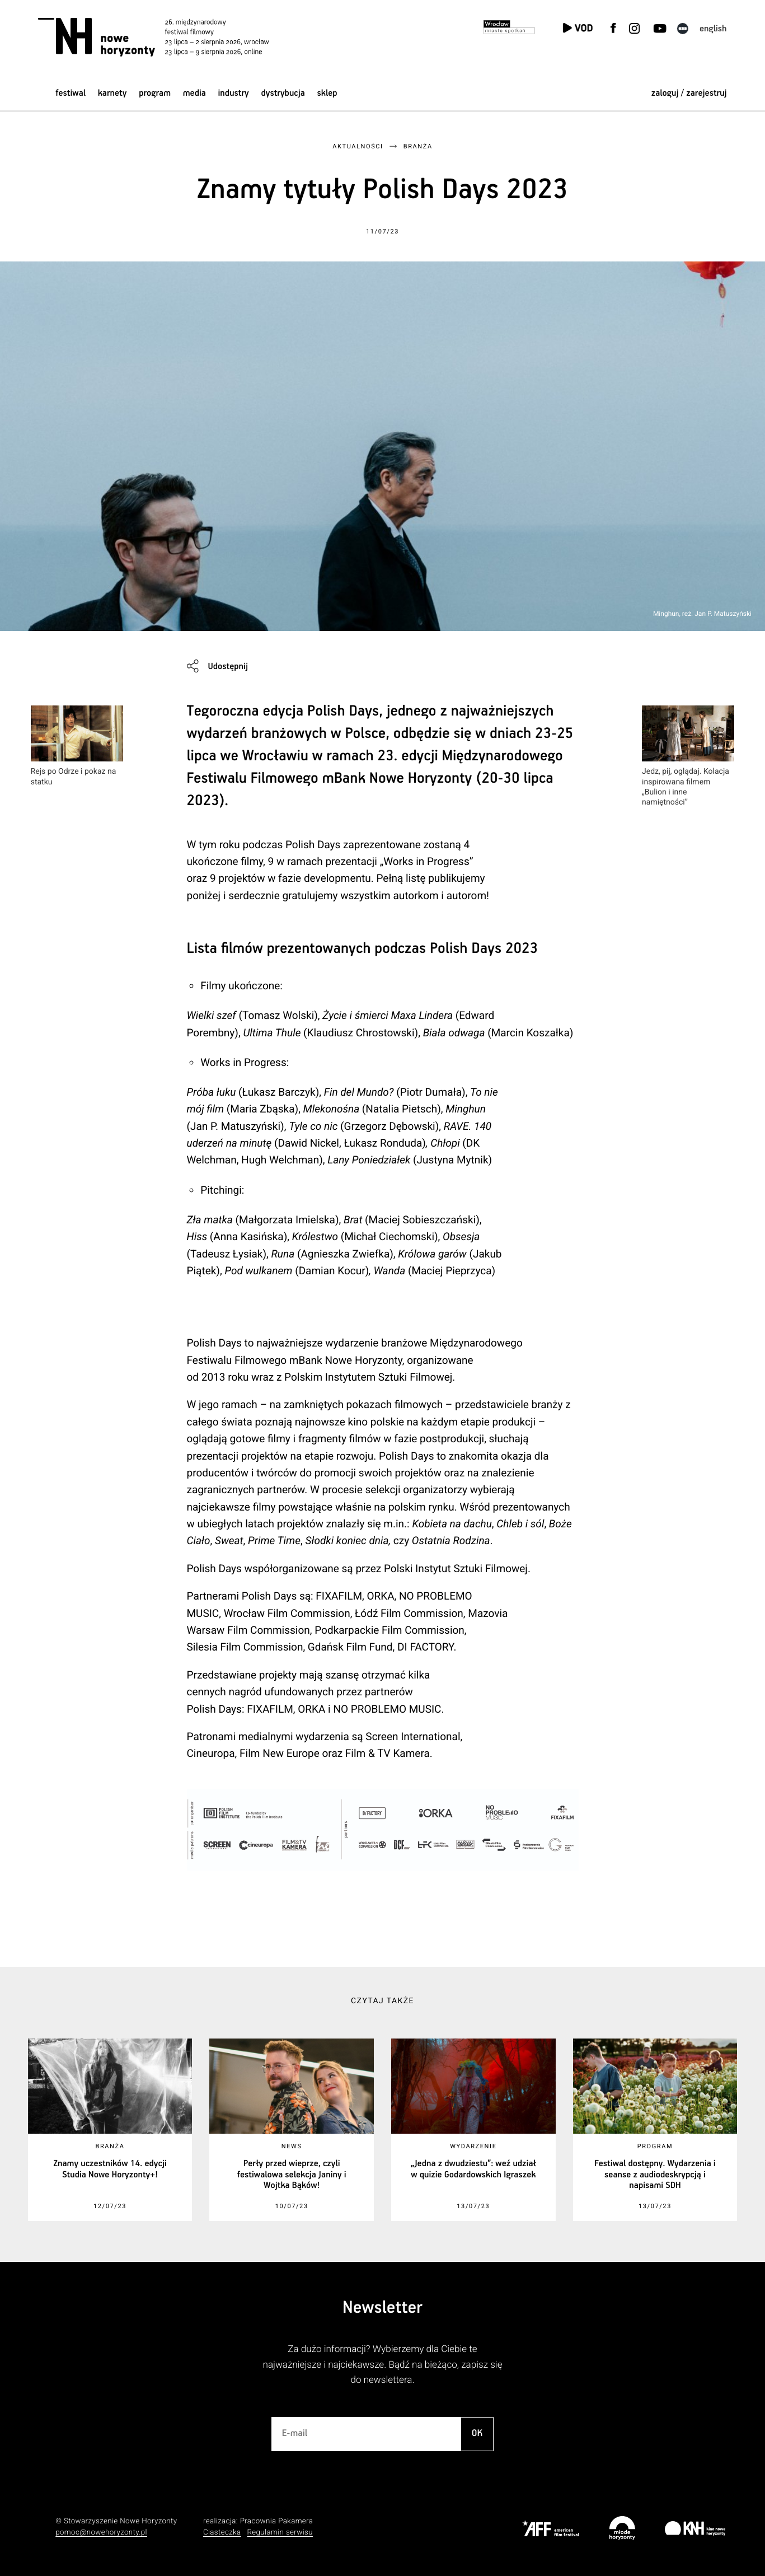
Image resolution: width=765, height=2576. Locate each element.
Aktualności (357, 146)
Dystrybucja (282, 93)
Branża (418, 146)
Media (194, 93)
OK (477, 2433)
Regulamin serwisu (280, 2532)
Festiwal (70, 93)
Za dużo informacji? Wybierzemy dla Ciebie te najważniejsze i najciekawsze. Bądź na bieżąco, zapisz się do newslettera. (382, 2365)
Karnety (112, 93)
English (713, 29)
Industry (233, 93)
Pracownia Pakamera (276, 2521)
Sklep (327, 93)
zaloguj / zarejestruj (689, 93)
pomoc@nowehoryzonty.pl (101, 2532)
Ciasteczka (222, 2532)
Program (155, 93)
